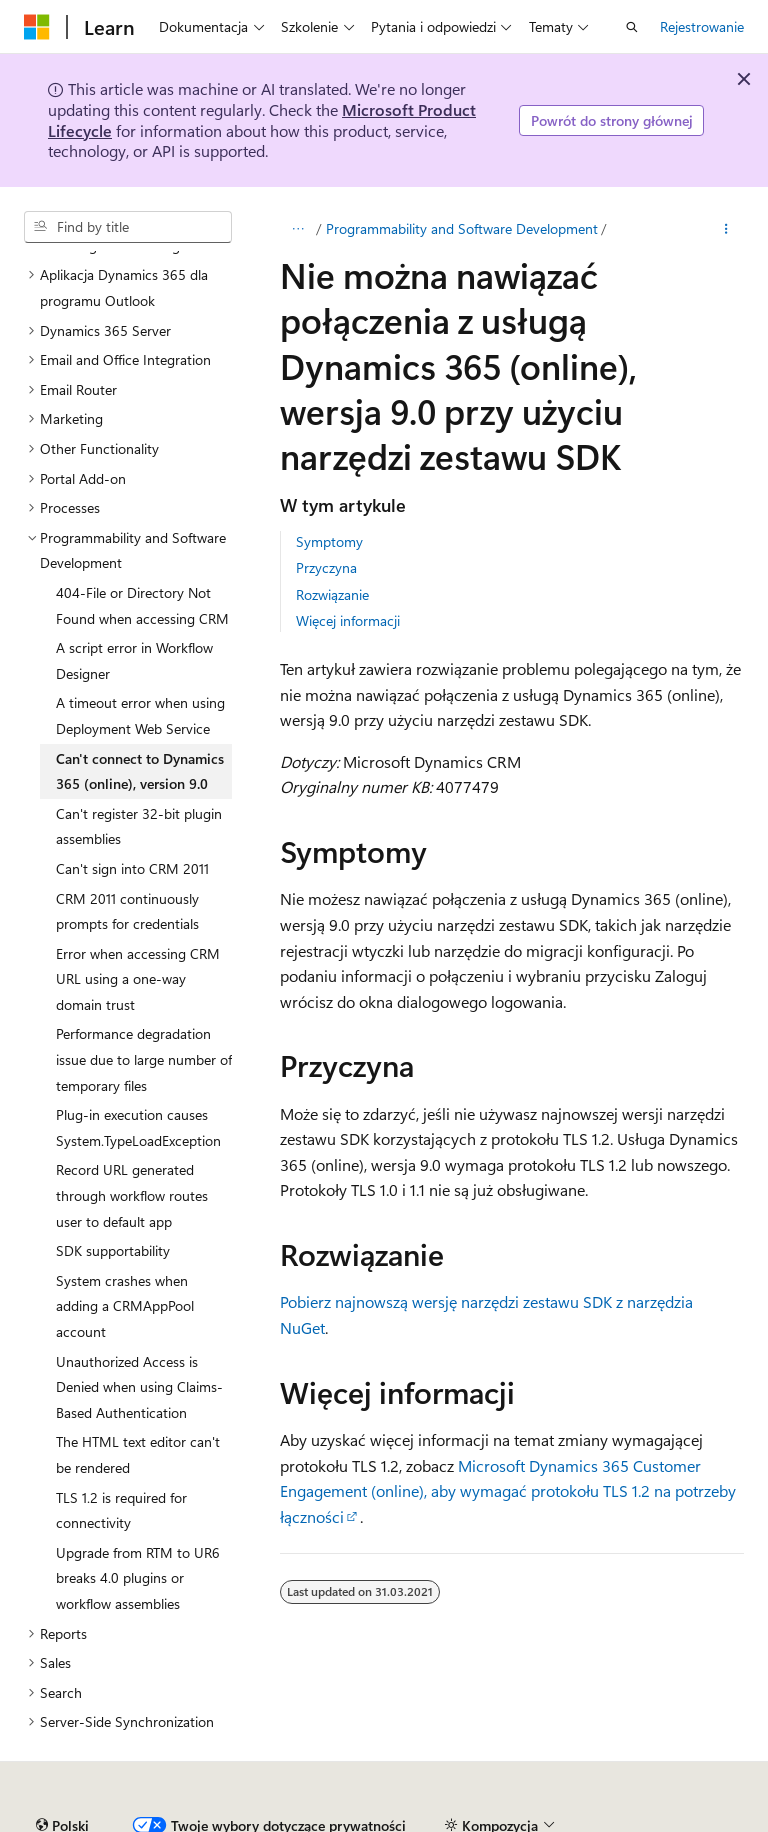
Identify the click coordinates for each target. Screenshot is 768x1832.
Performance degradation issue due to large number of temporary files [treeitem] (144, 1059)
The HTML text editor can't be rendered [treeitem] (138, 1454)
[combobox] (128, 227)
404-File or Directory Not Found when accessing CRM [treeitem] (142, 605)
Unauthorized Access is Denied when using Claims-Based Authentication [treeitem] (139, 1387)
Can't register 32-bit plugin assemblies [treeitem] (139, 826)
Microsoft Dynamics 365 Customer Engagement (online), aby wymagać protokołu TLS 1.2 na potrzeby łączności (508, 1491)
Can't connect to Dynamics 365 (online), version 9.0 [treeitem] (140, 771)
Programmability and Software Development (462, 228)
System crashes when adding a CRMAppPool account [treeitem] (125, 1306)
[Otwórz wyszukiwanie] (632, 27)
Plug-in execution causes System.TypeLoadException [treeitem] (138, 1127)
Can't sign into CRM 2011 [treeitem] (132, 868)
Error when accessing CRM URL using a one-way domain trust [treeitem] (138, 979)
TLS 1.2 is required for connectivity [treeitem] (121, 1510)
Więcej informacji (348, 620)
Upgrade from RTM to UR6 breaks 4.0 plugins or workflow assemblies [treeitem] (138, 1578)
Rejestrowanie (702, 26)
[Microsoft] (37, 27)
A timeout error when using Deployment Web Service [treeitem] (140, 715)
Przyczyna (326, 567)
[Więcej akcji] (726, 229)
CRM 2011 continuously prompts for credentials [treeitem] (127, 911)
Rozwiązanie (332, 594)
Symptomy (329, 541)
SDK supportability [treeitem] (113, 1250)
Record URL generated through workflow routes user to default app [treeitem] (132, 1195)
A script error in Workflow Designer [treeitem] (134, 660)
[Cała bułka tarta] (297, 229)
